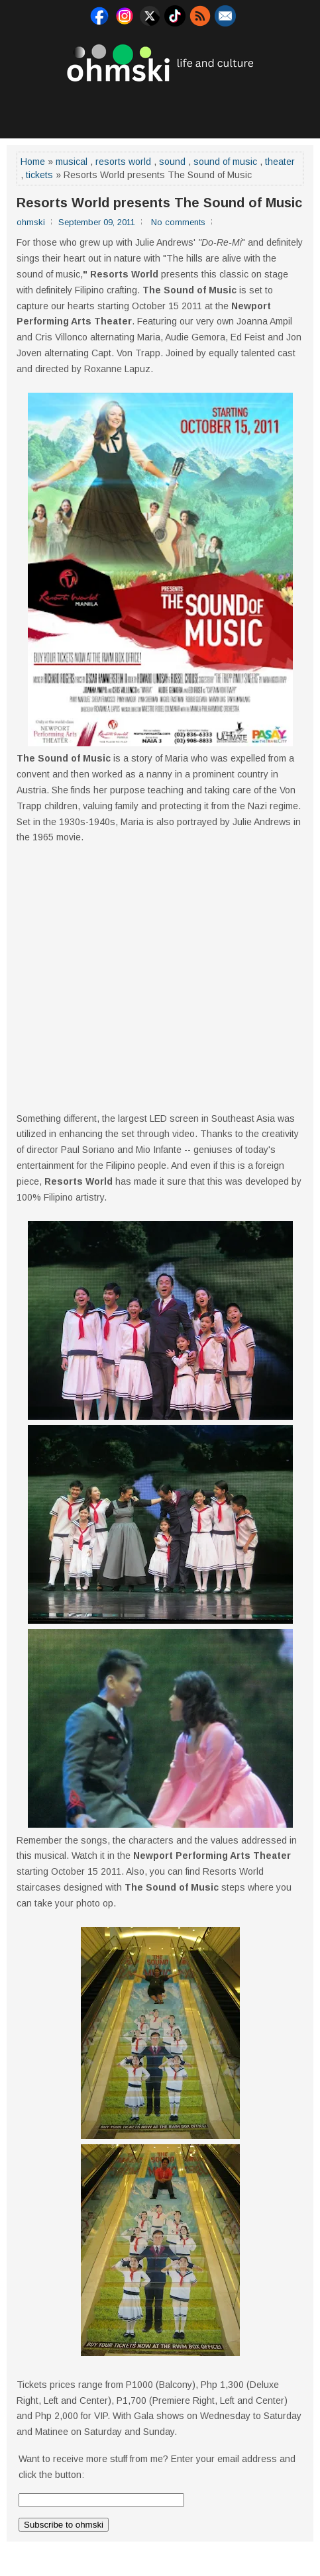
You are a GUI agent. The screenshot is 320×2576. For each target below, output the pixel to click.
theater (280, 161)
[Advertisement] (162, 108)
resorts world (123, 161)
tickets (39, 175)
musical (71, 161)
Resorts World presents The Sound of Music (159, 202)
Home (33, 161)
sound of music (225, 161)
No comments (178, 222)
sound (172, 161)
